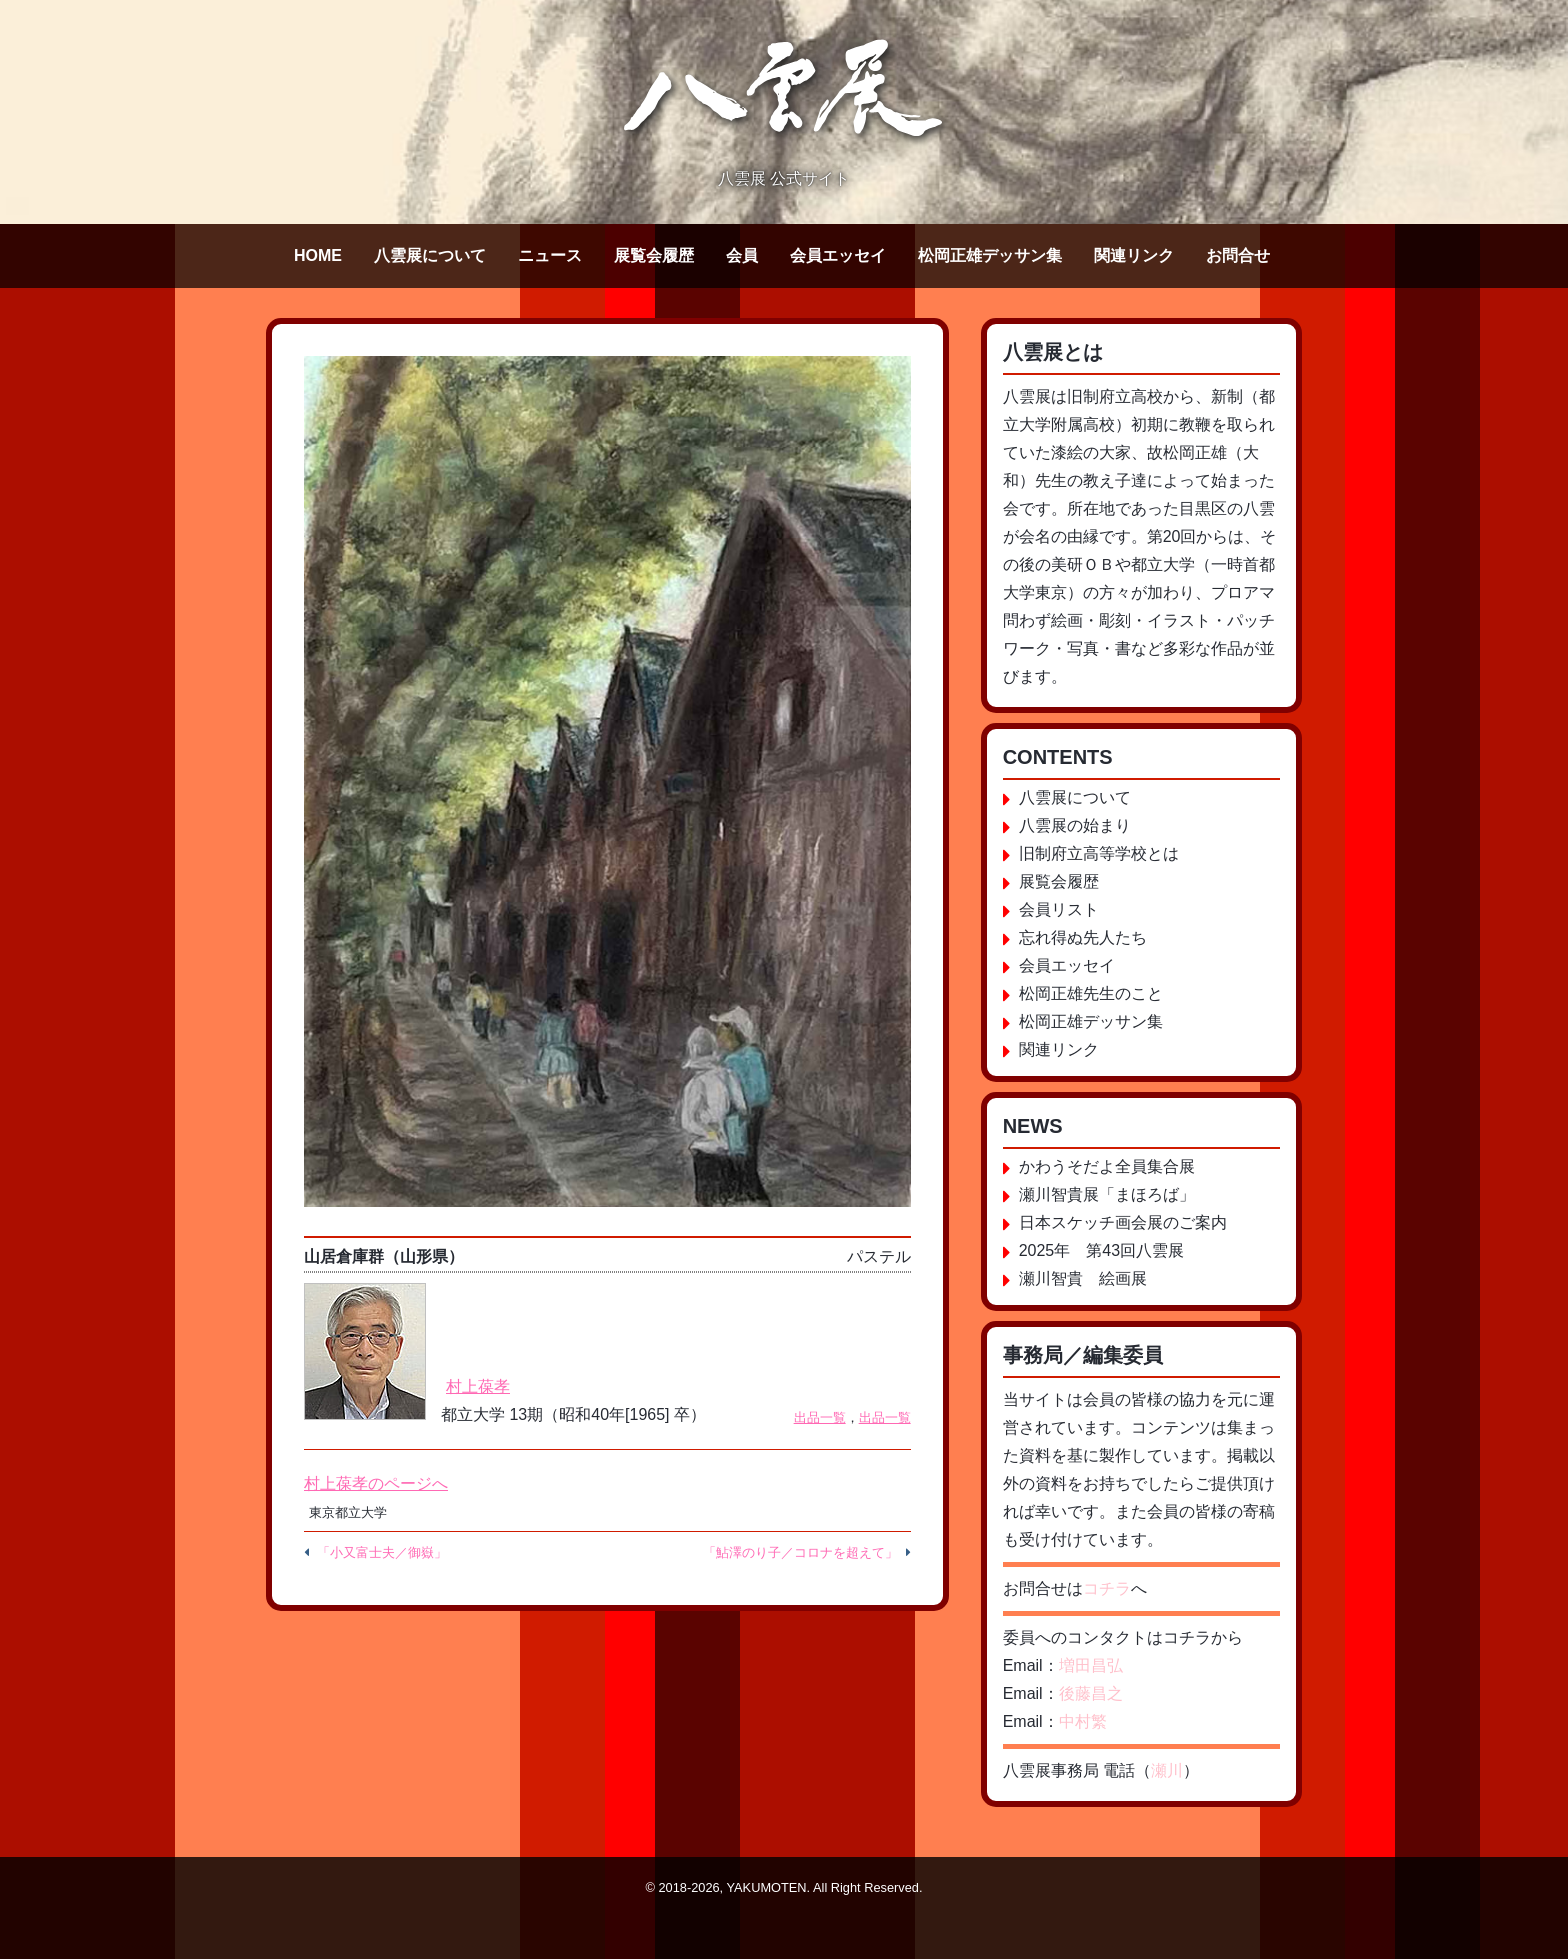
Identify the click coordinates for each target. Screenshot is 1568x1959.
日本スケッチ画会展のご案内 (1123, 1222)
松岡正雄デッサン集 (990, 255)
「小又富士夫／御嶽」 (382, 1552)
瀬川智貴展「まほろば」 (1107, 1194)
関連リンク (1134, 255)
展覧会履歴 (654, 255)
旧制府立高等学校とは (1099, 853)
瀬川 (1167, 1770)
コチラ (1107, 1588)
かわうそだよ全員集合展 (1107, 1166)
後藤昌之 (1091, 1693)
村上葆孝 (478, 1386)
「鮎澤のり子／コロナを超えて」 (800, 1552)
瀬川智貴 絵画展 (1083, 1278)
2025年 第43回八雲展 (1101, 1250)
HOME (318, 255)
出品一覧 (820, 1417)
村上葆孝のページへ (376, 1483)
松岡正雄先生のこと (1091, 993)
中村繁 (1083, 1721)
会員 (742, 255)
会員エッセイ (838, 255)
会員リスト (1059, 909)
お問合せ (1238, 255)
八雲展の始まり (1075, 825)
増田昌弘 (1091, 1665)
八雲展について (430, 255)
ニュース (550, 255)
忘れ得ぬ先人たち (1083, 937)
